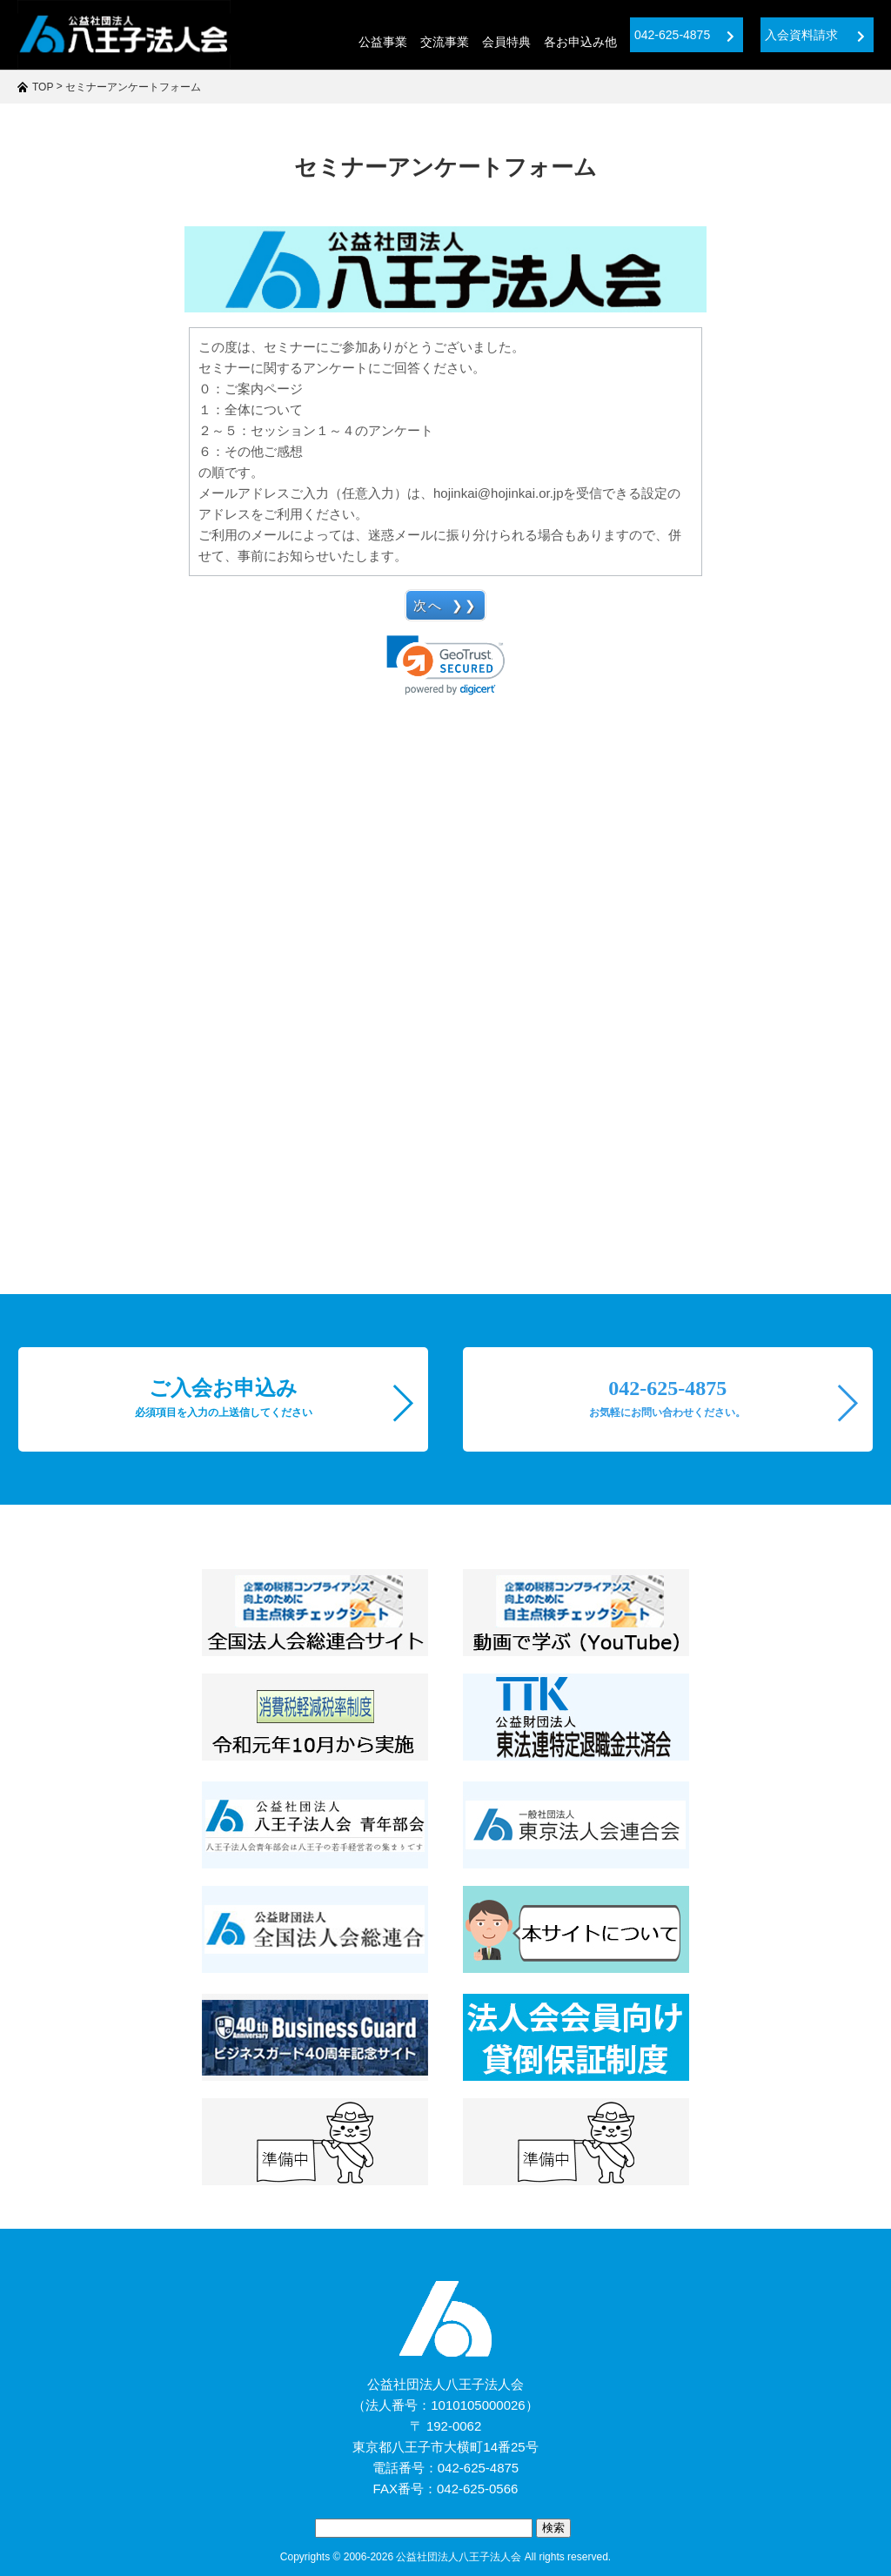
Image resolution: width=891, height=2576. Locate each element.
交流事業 (444, 42)
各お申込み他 (580, 42)
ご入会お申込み (223, 1398)
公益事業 (382, 42)
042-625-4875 (684, 35)
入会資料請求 (815, 35)
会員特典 (506, 42)
